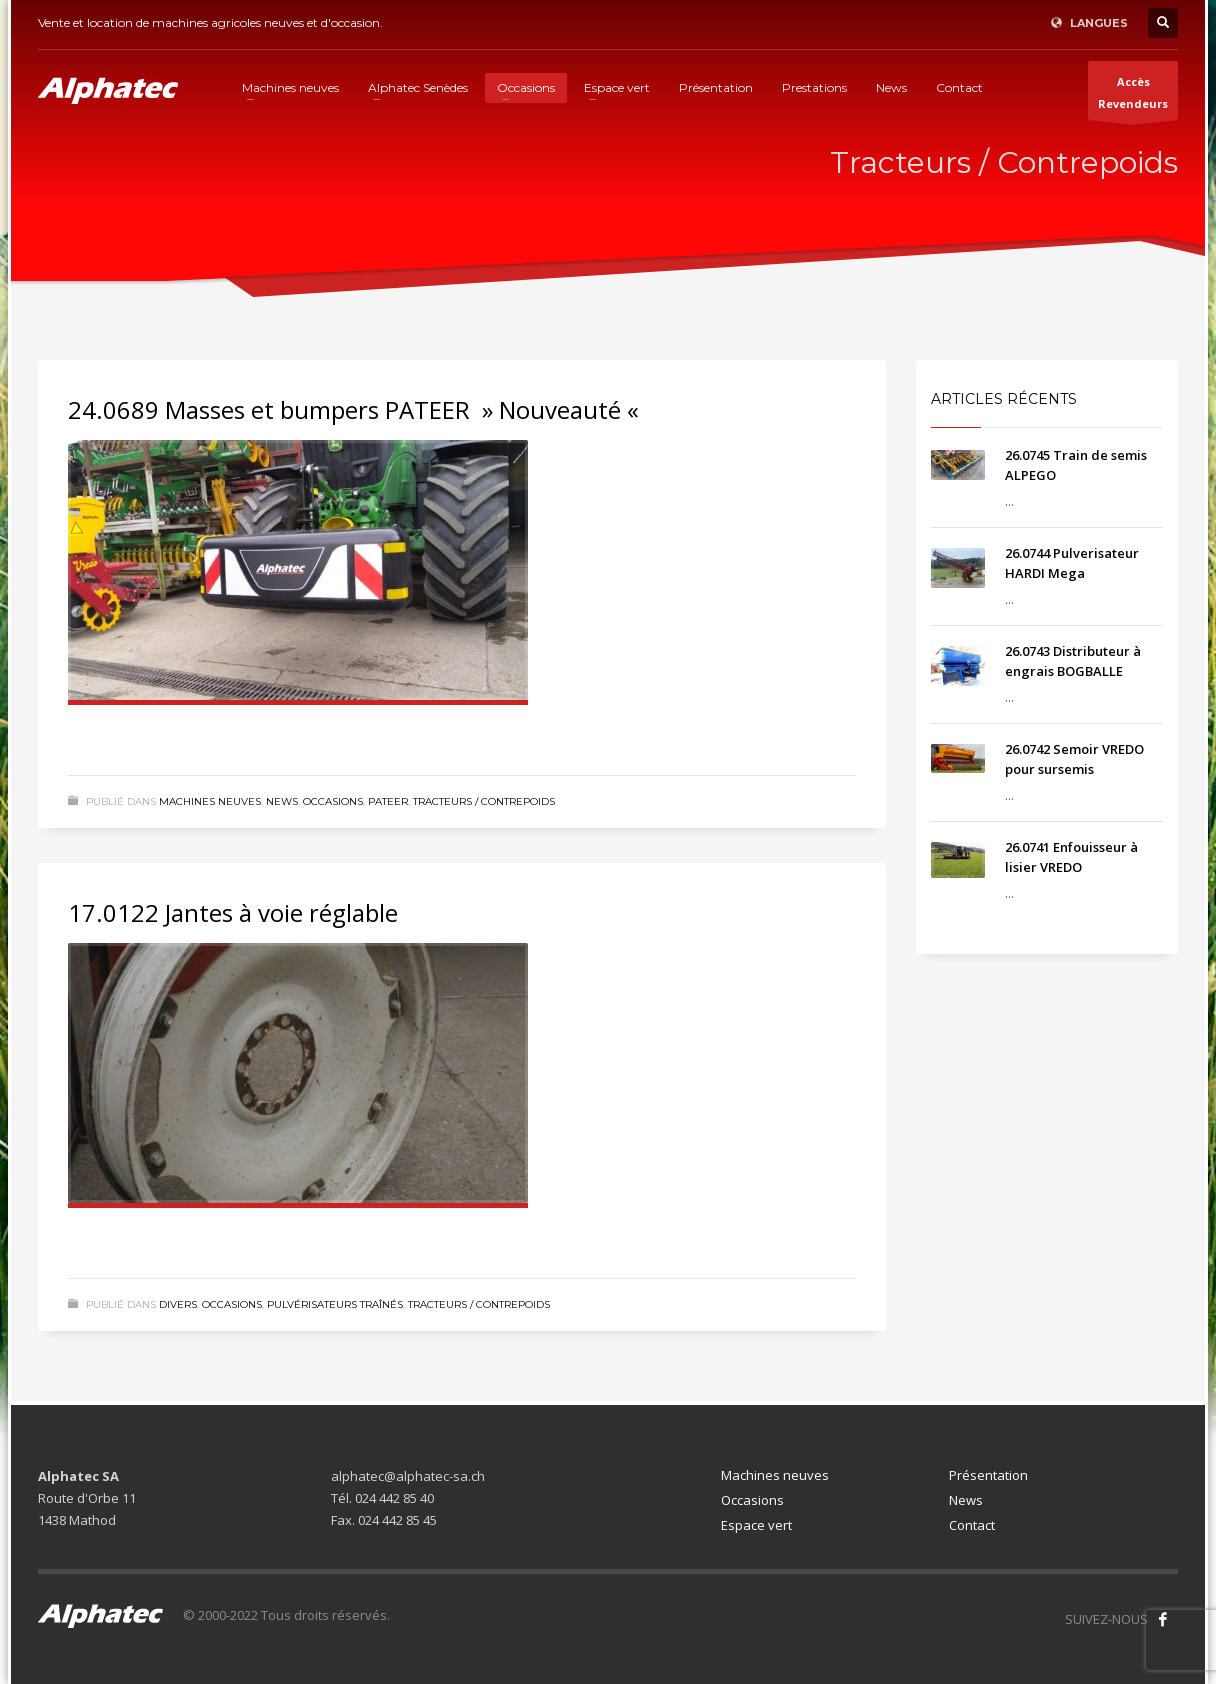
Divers (178, 1304)
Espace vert (756, 1525)
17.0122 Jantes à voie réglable (233, 912)
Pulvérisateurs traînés (335, 1304)
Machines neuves (210, 801)
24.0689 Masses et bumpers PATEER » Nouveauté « (356, 409)
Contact (972, 1525)
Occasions (333, 801)
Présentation (988, 1475)
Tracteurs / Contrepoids (484, 801)
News (282, 801)
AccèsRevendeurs (1133, 97)
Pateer (388, 801)
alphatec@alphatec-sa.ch (408, 1476)
